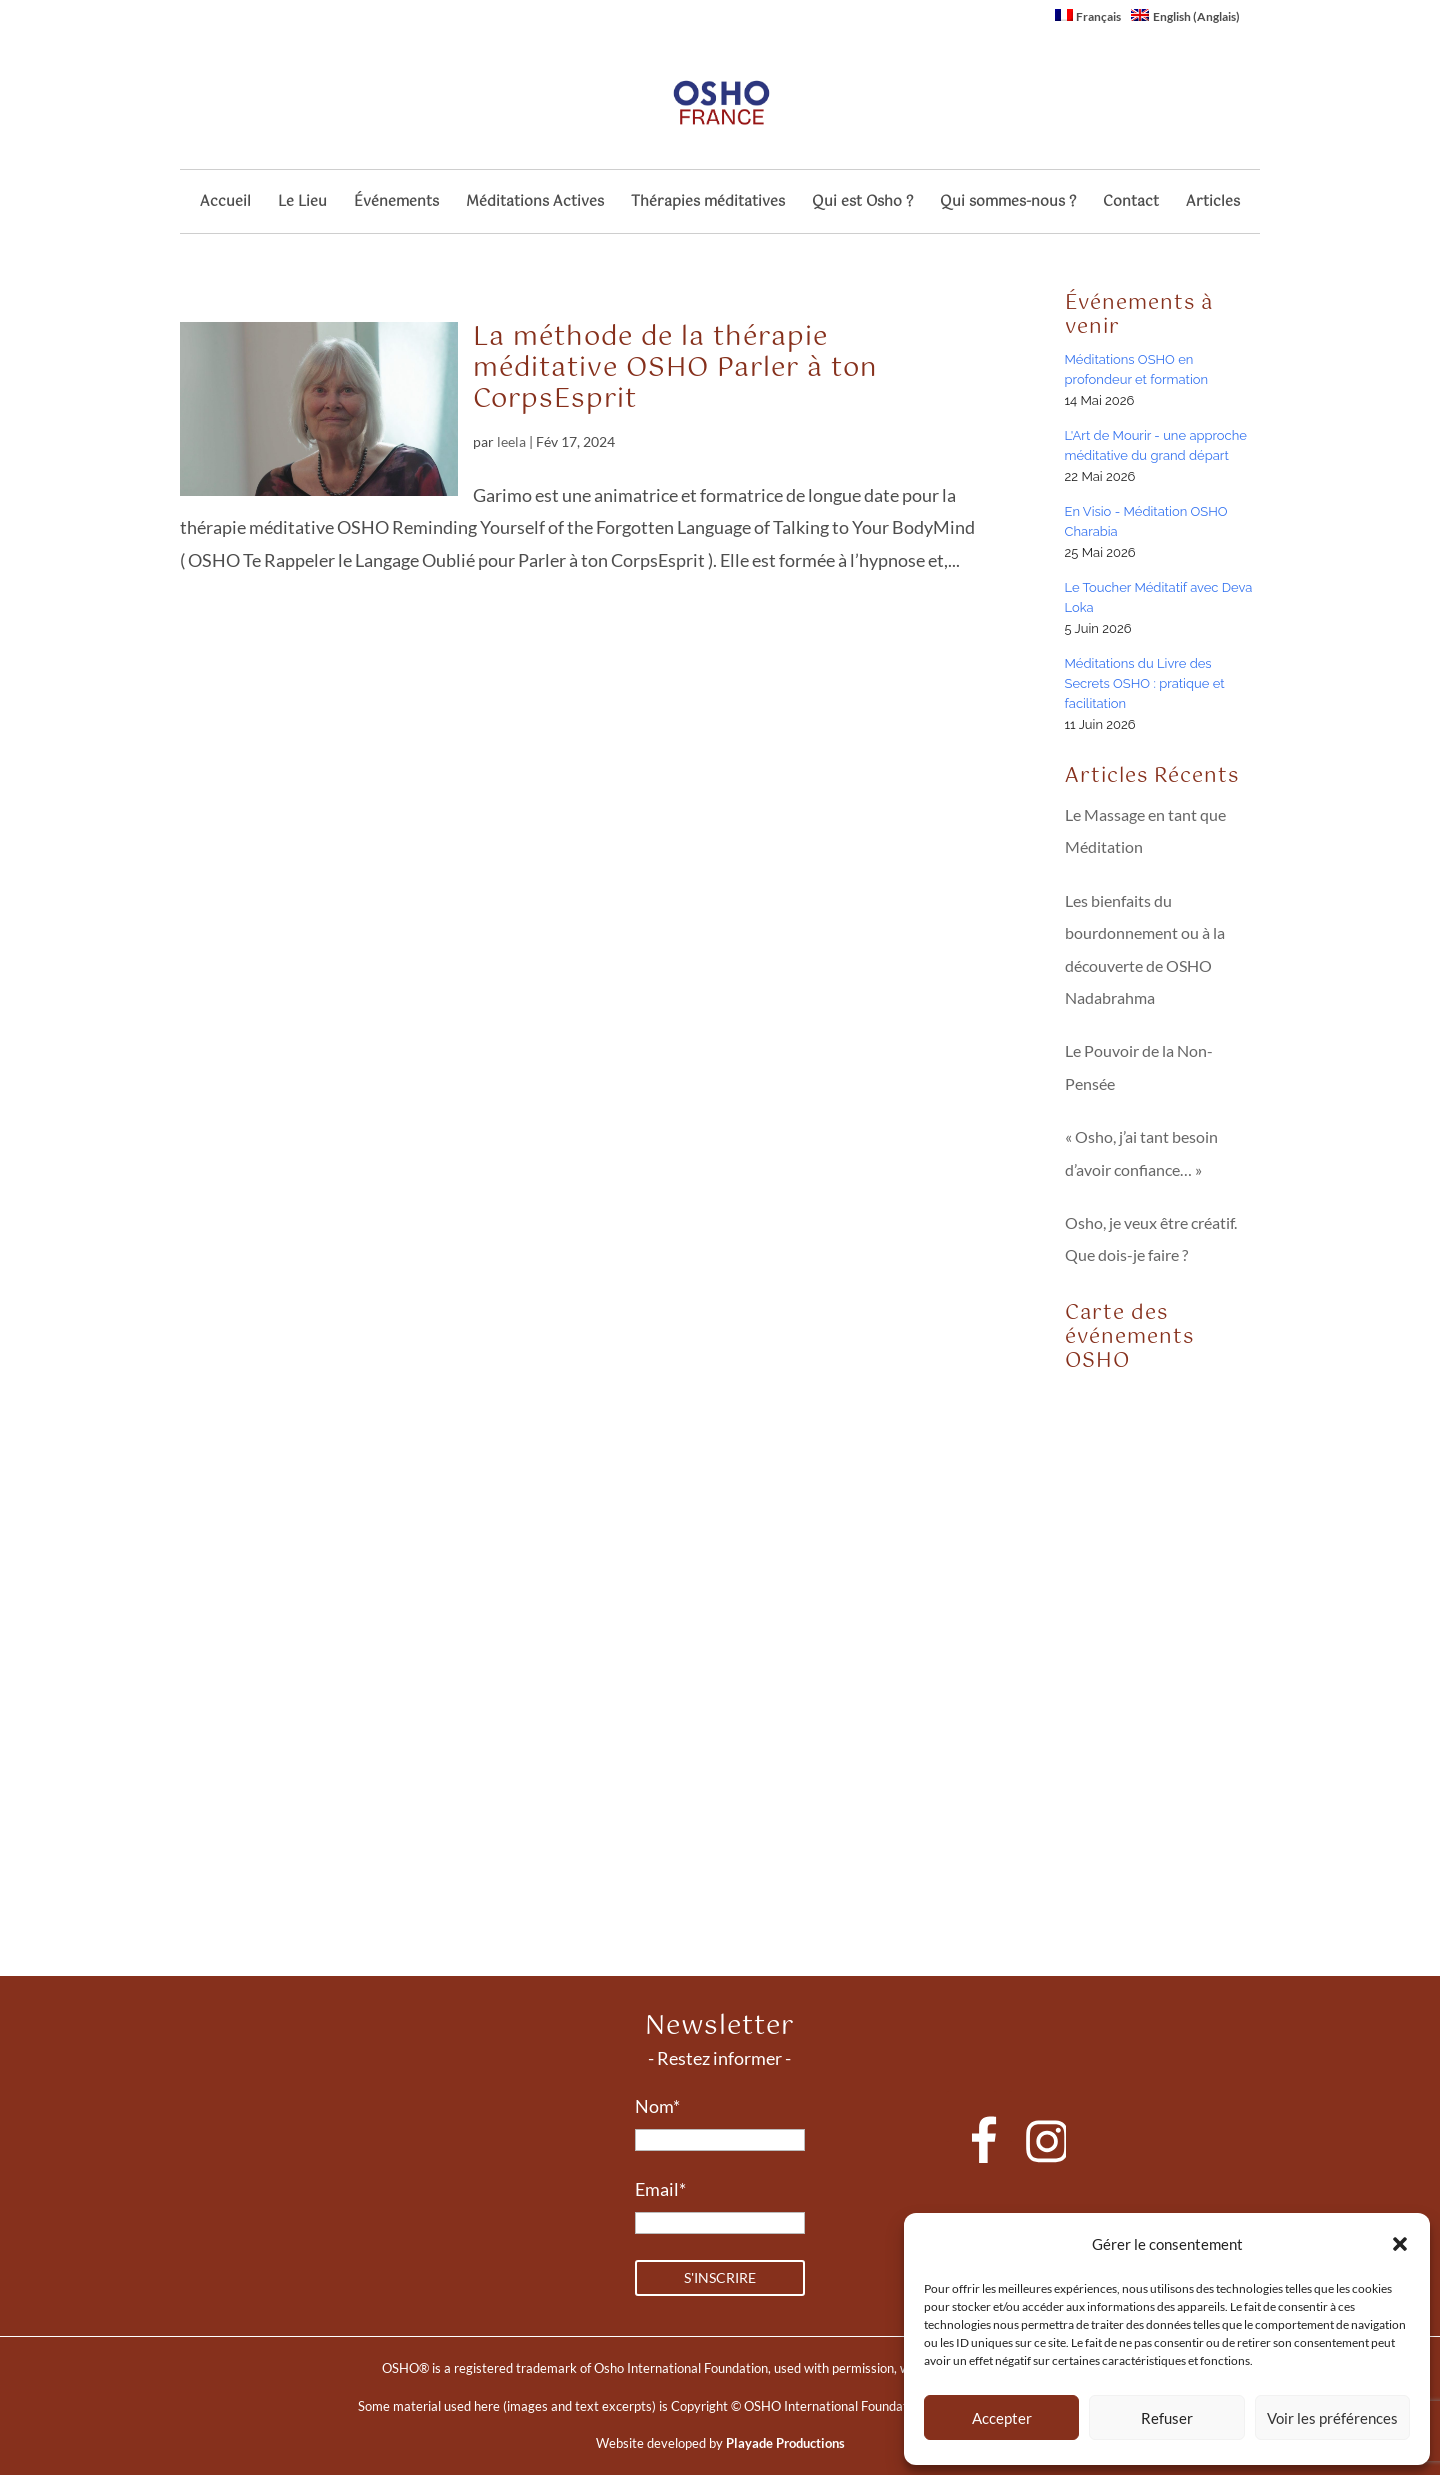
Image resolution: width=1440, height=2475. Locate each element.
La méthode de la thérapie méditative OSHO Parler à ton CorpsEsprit (675, 368)
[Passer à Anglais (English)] (1185, 20)
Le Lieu (302, 204)
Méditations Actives (535, 204)
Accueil (225, 204)
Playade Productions (785, 2443)
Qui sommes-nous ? (1008, 204)
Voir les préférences (1332, 2418)
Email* (660, 2189)
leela (511, 441)
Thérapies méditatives (708, 204)
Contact (1131, 204)
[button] (1400, 2244)
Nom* (657, 2106)
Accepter (1002, 2418)
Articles (1213, 204)
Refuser (1167, 2418)
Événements (396, 204)
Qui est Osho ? (862, 204)
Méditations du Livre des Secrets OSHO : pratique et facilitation (1145, 683)
